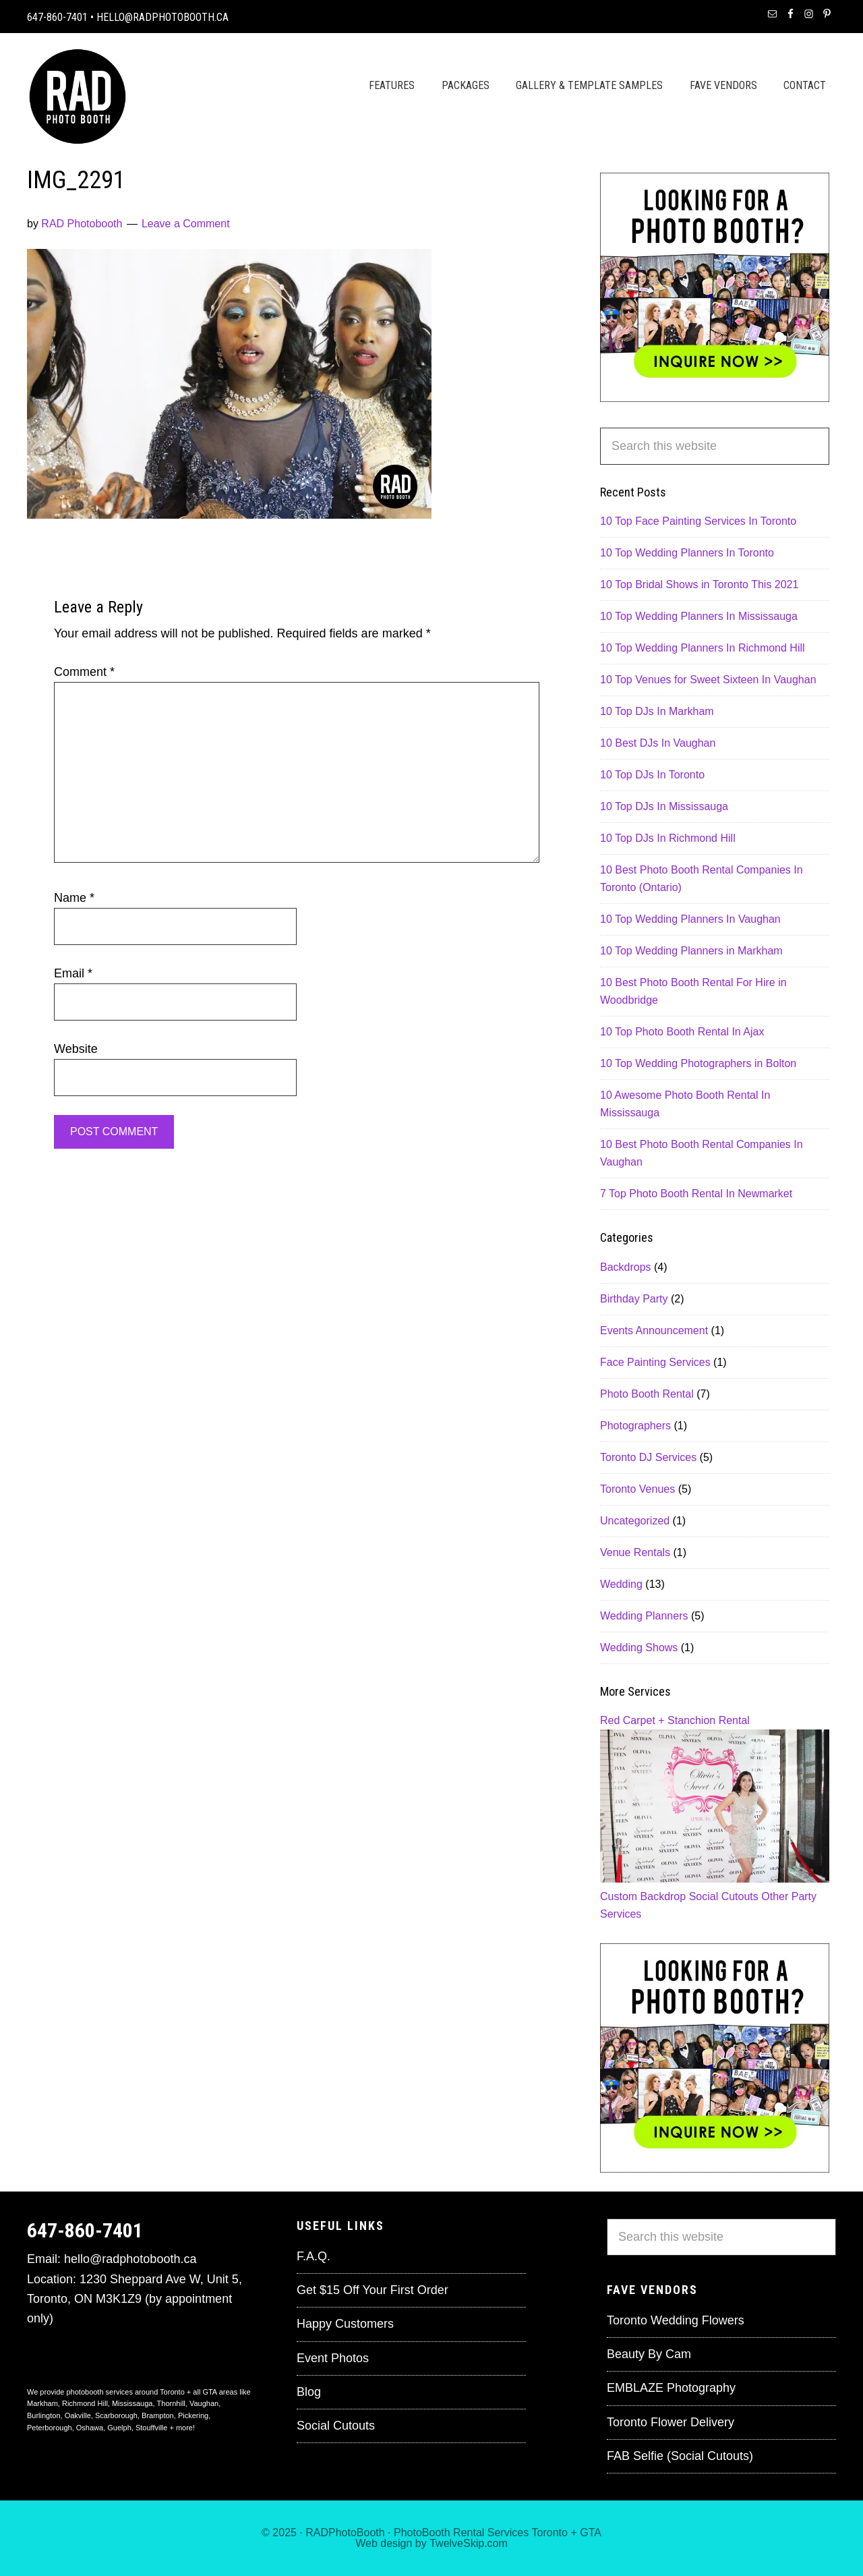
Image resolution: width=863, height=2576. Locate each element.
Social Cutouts (723, 1896)
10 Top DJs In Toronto (652, 774)
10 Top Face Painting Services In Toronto (698, 521)
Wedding (621, 1584)
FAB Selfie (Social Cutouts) (680, 2456)
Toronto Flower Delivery (670, 2422)
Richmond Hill (85, 2403)
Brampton (158, 2415)
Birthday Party (633, 1299)
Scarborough (116, 2415)
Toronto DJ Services (648, 1457)
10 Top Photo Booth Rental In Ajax (682, 1031)
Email (73, 973)
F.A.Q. (313, 2256)
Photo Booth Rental (647, 1394)
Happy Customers (345, 2323)
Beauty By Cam (649, 2354)
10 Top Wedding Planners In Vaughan (690, 919)
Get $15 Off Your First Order (372, 2290)
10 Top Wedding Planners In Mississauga (699, 616)
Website (76, 1049)
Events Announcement (654, 1330)
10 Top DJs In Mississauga (664, 806)
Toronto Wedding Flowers (675, 2320)
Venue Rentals (635, 1552)
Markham (42, 2403)
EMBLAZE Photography (671, 2388)
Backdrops (625, 1267)
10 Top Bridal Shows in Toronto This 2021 (699, 584)
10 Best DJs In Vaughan (657, 743)
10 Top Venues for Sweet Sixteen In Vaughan (708, 679)
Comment (84, 672)
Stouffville (152, 2428)
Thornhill (171, 2403)
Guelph (119, 2428)
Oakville (78, 2415)
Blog (309, 2392)
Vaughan (203, 2403)
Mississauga (132, 2403)
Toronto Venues (637, 1489)
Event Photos (333, 2358)
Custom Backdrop (643, 1896)
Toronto (550, 2532)
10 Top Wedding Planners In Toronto (687, 553)
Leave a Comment (186, 223)
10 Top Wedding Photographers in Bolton (698, 1063)
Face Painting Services (655, 1362)
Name (74, 898)
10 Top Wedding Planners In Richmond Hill (702, 648)
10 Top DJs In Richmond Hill (668, 838)
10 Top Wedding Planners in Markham (691, 950)
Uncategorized (634, 1520)
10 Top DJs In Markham (657, 711)
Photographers (635, 1425)
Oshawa (89, 2428)
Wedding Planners (644, 1616)
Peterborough (49, 2428)
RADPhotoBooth (344, 2532)
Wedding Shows (639, 1647)
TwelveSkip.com (468, 2543)
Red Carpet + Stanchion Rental (675, 1720)
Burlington (44, 2415)
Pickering (193, 2415)
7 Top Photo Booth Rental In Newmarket (696, 1193)
